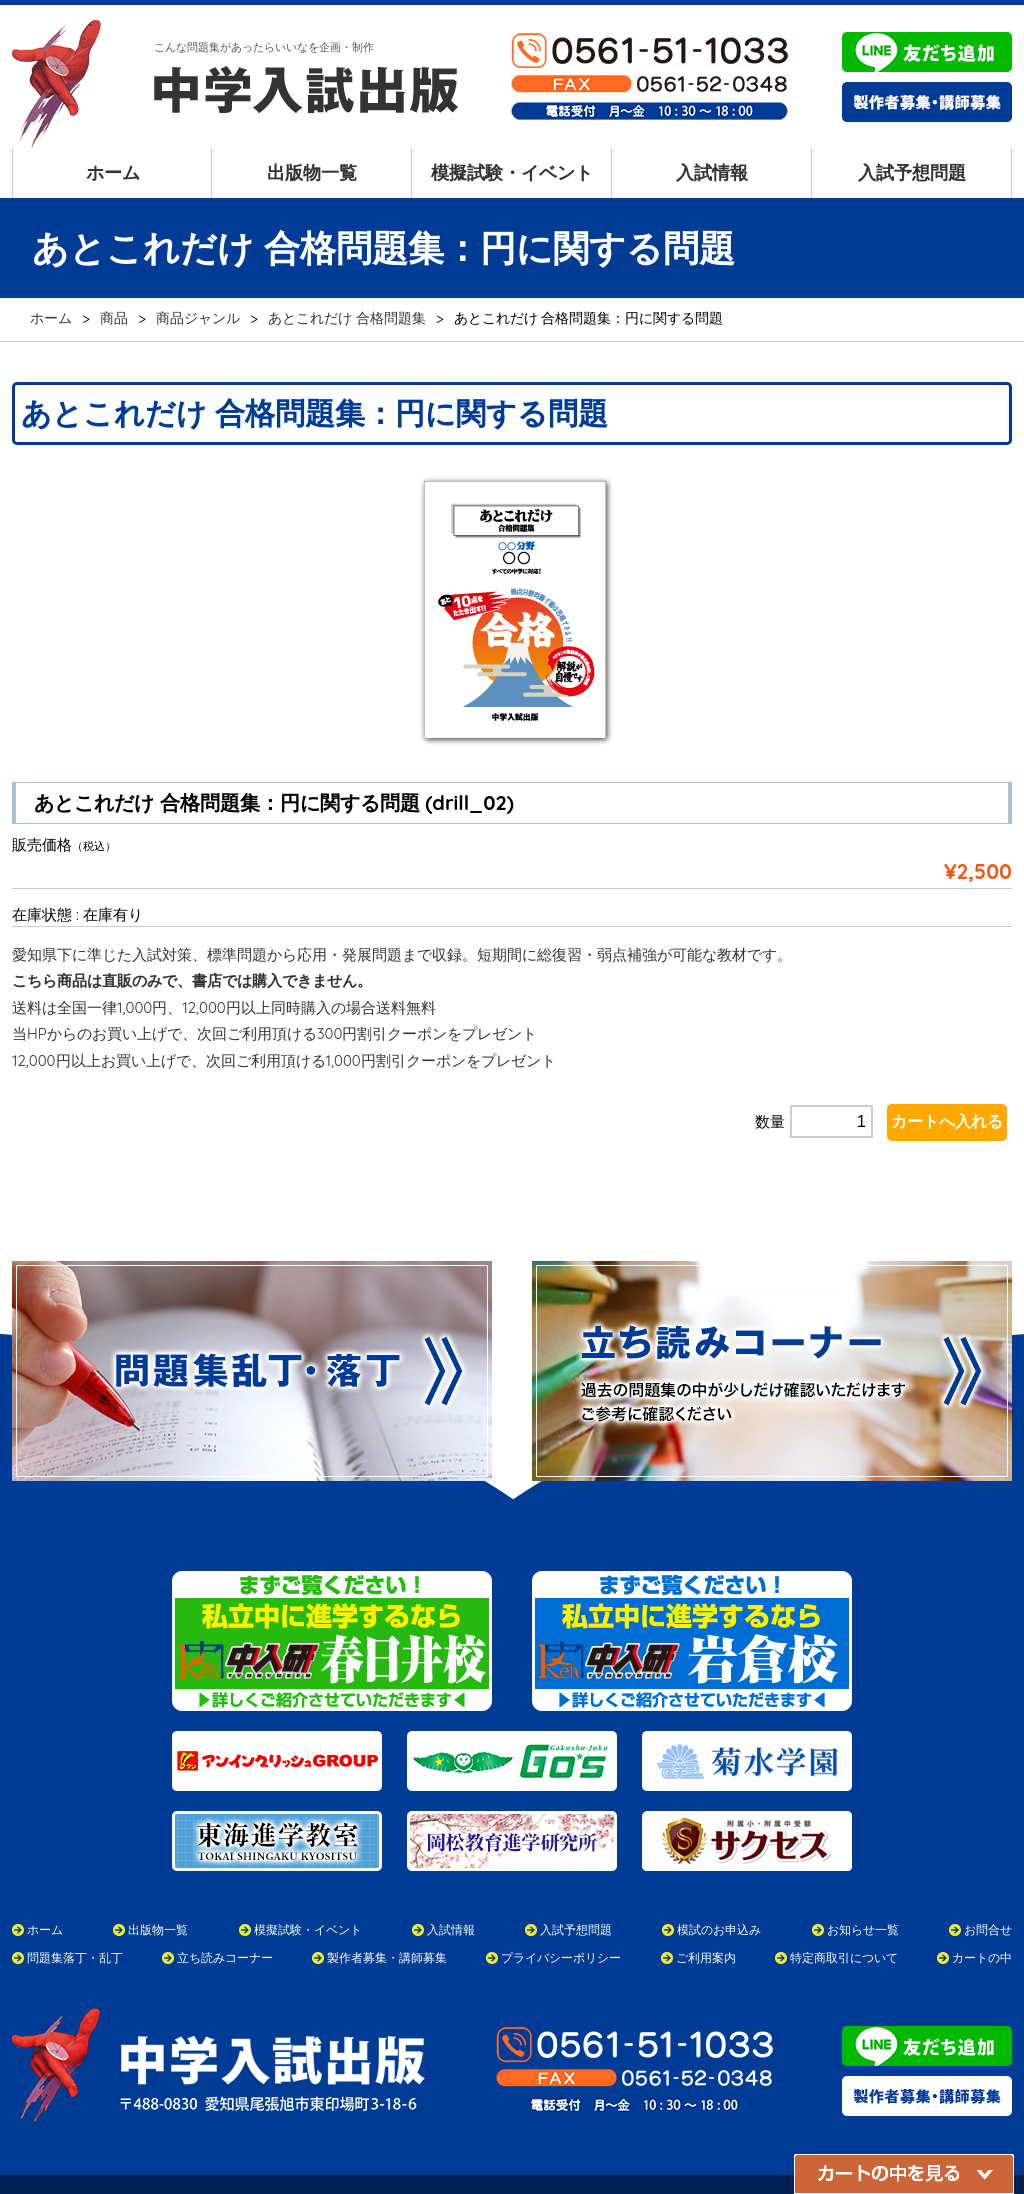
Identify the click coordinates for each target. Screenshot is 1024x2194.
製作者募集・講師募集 (387, 1918)
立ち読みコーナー (225, 1918)
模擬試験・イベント (512, 172)
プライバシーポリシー (561, 1918)
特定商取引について (844, 1918)
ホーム (113, 172)
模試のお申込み (719, 1890)
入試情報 (712, 172)
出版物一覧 (312, 172)
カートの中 (982, 1918)
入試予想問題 (912, 172)
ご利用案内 (706, 1918)
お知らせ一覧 (863, 1890)
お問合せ (988, 1890)
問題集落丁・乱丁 (75, 1918)
